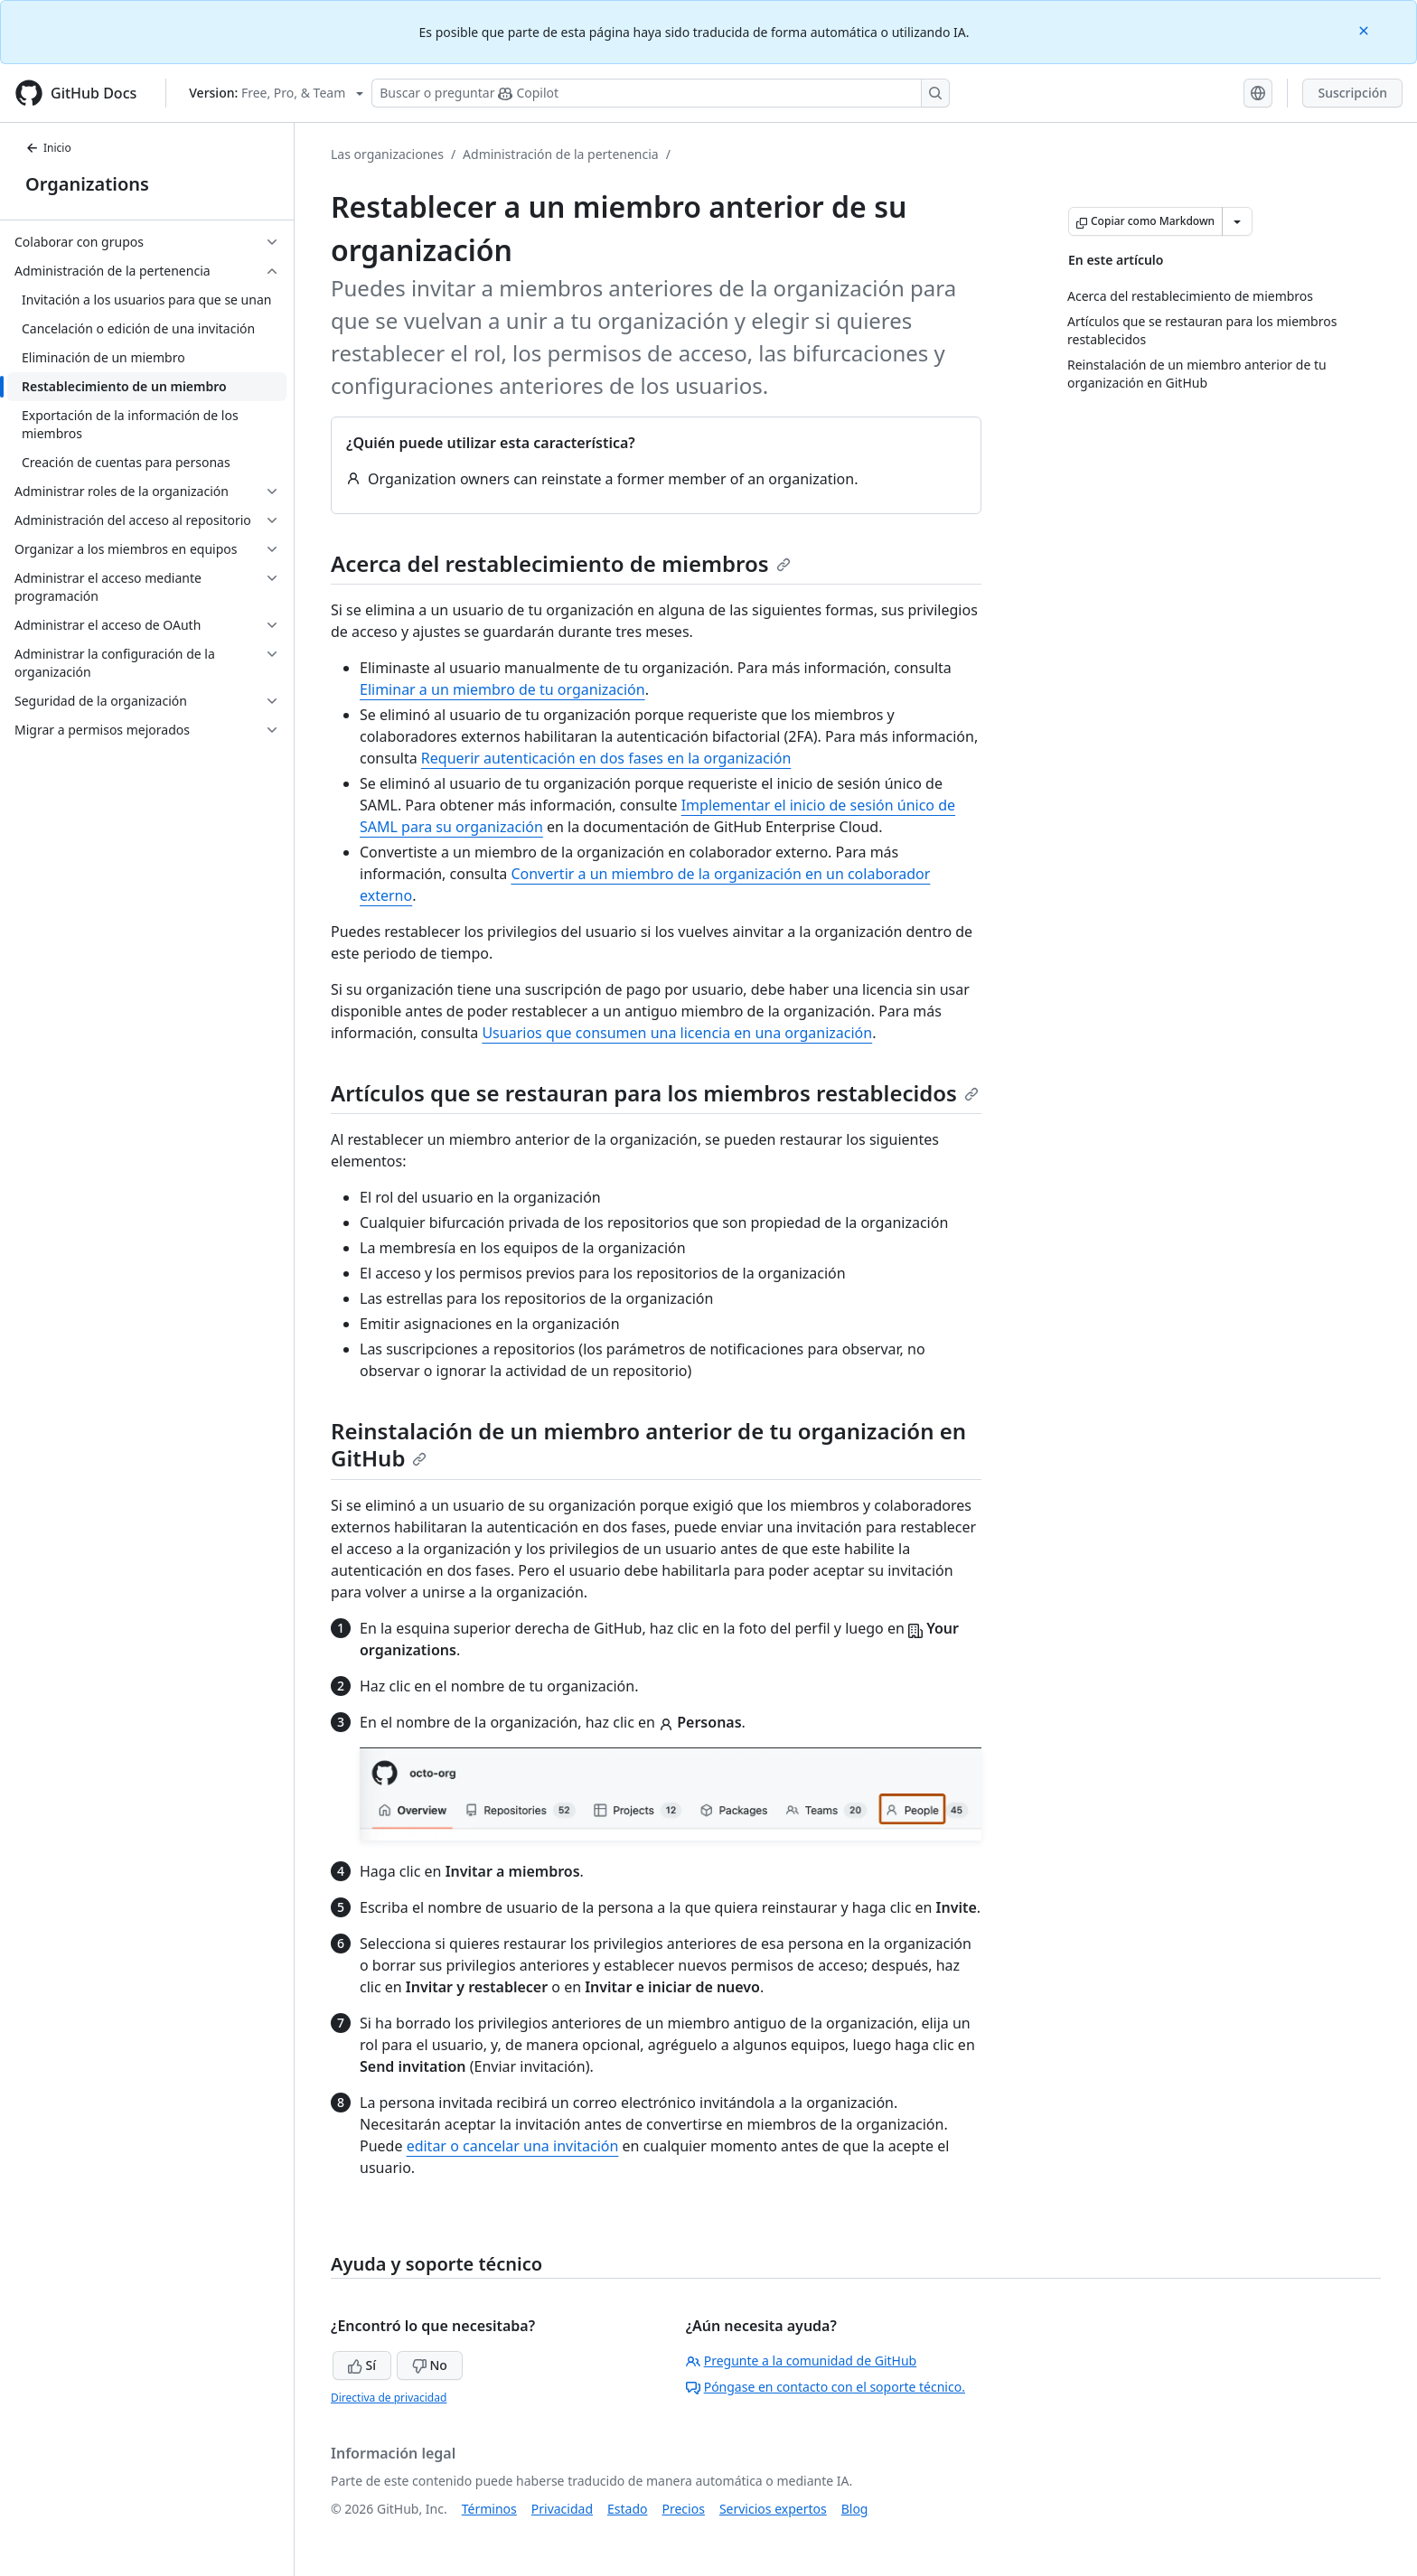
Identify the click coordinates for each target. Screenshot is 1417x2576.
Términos (489, 2508)
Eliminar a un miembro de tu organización (502, 689)
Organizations (87, 184)
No (429, 2365)
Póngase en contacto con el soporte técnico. (825, 2386)
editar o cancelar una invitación (513, 2146)
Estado (627, 2508)
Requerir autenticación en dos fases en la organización (606, 758)
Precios (683, 2508)
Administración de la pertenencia (561, 154)
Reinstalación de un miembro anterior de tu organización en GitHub (648, 1444)
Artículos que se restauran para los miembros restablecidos (655, 1093)
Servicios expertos (773, 2508)
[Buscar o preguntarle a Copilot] (660, 93)
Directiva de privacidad (388, 2397)
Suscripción (1352, 92)
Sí (362, 2365)
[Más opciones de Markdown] (1237, 221)
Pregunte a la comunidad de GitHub (801, 2360)
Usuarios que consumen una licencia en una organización (677, 1033)
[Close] (1365, 29)
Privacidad (562, 2508)
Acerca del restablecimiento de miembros (561, 563)
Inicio (48, 147)
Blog (854, 2508)
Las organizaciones (387, 154)
